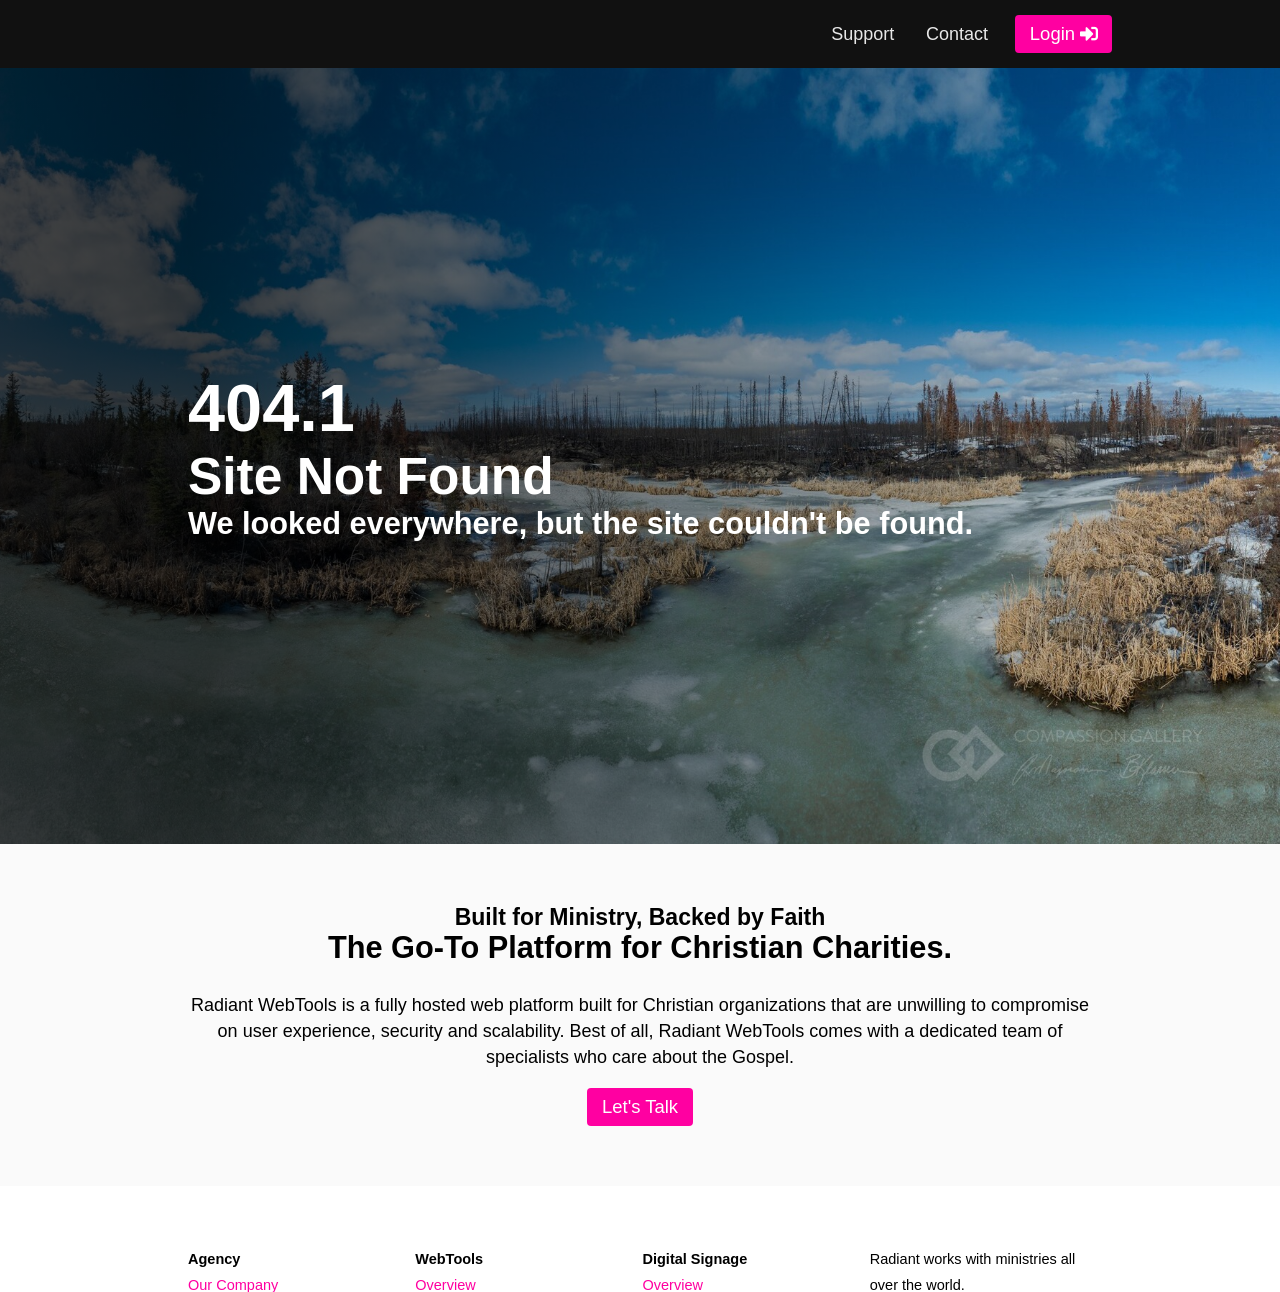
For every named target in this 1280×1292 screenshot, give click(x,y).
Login (1052, 33)
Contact (957, 34)
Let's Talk (640, 1106)
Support (862, 34)
